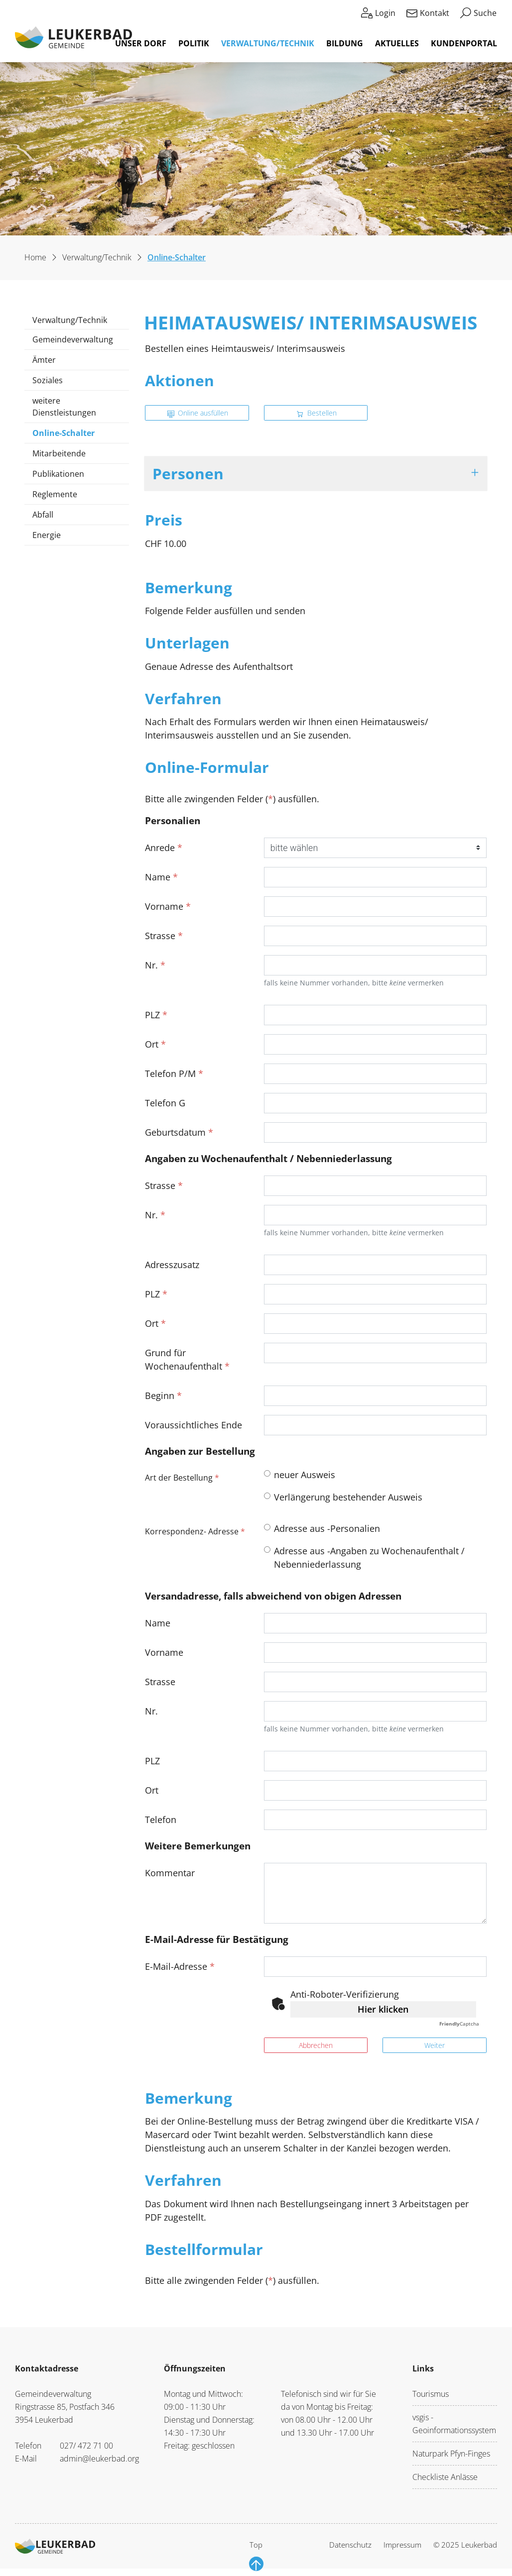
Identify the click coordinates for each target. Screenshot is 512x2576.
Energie (46, 535)
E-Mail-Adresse (180, 1966)
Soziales (47, 380)
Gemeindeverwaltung (72, 339)
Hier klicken (383, 2009)
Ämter (44, 359)
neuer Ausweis (304, 1475)
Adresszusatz (172, 1265)
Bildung (344, 43)
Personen (188, 473)
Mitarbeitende (59, 453)
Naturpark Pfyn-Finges (451, 2453)
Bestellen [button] (316, 413)
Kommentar (170, 1873)
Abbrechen (316, 2045)
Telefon (160, 1819)
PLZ (156, 1015)
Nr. (155, 965)
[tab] (315, 473)
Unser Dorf (140, 43)
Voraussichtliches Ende (193, 1425)
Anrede (163, 848)
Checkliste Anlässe (445, 2476)
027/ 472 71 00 (86, 2445)
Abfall (42, 514)
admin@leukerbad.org (99, 2458)
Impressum (402, 2545)
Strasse (164, 936)
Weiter (434, 2045)
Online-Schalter (63, 435)
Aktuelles (397, 43)
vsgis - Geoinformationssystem (454, 2424)
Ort (155, 1044)
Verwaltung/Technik (267, 43)
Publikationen (58, 473)
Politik (193, 43)
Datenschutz (350, 2545)
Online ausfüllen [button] (198, 413)
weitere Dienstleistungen (64, 406)
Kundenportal (464, 43)
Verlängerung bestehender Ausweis (348, 1497)
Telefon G (165, 1103)
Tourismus (430, 2393)
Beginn (163, 1395)
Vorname (168, 906)
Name (161, 877)
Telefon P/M (174, 1073)
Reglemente (54, 494)
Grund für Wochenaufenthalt (187, 1359)
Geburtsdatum (179, 1132)
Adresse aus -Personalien (327, 1528)
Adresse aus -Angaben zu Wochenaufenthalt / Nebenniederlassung (369, 1557)
